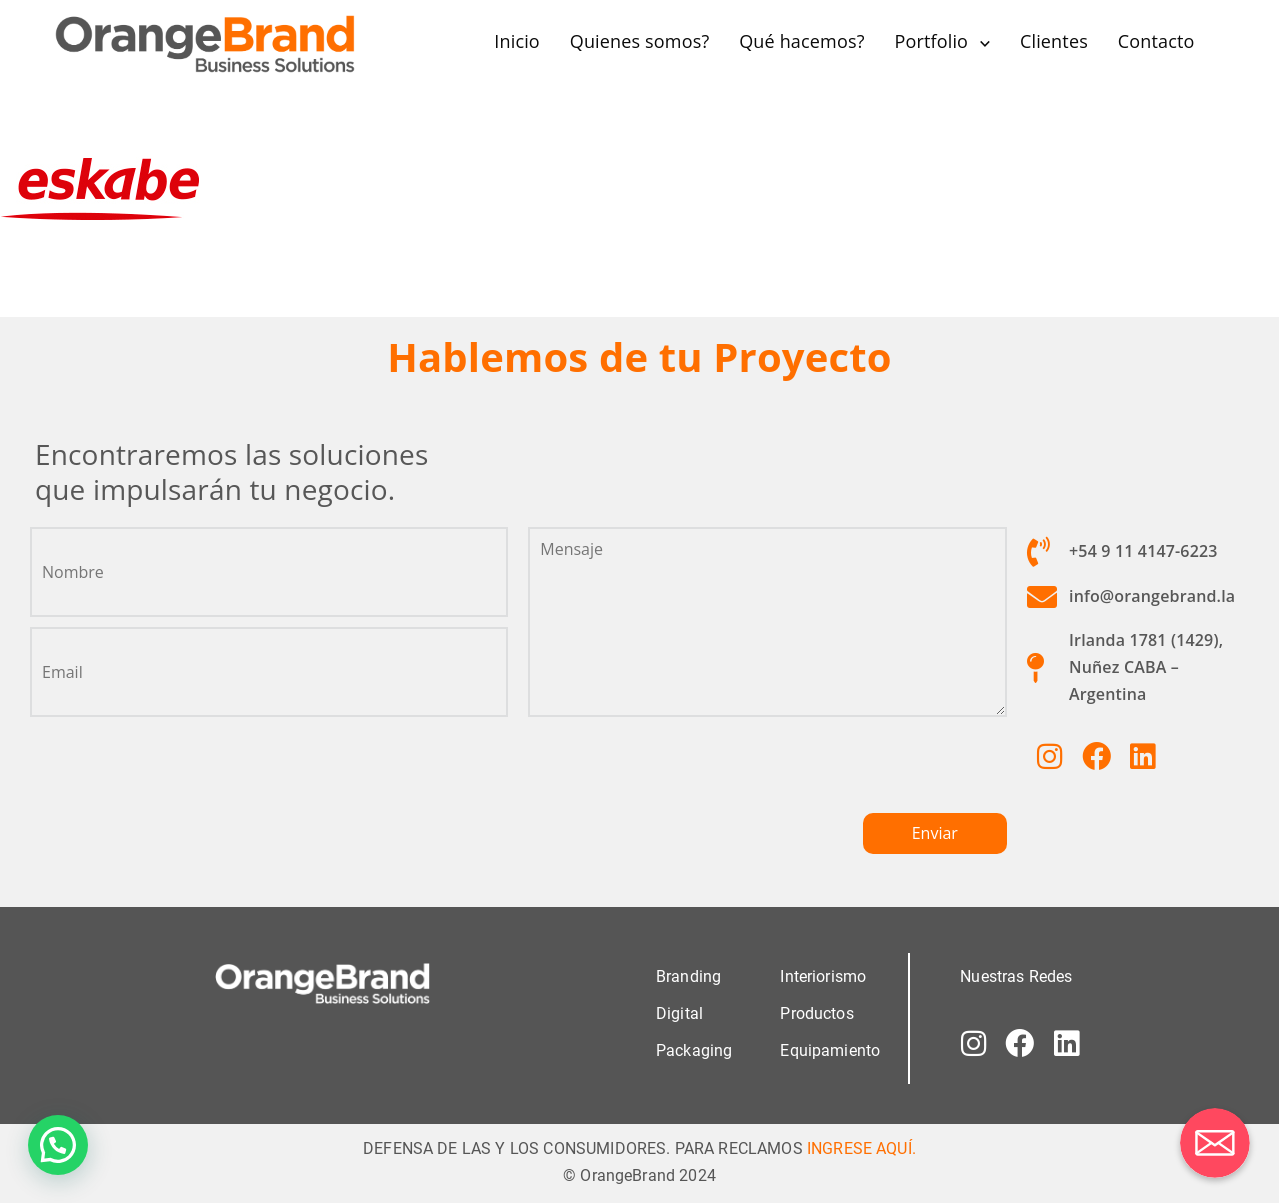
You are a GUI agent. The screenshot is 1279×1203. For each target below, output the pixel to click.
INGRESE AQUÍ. (861, 1147)
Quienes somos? (640, 41)
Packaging (694, 1049)
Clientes (1054, 41)
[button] (58, 1145)
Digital (679, 1012)
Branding (688, 975)
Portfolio (931, 41)
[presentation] (680, 773)
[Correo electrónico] (1215, 1143)
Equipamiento (830, 1049)
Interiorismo (823, 975)
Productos (816, 1012)
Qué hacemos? (801, 41)
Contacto (1156, 41)
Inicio (517, 41)
